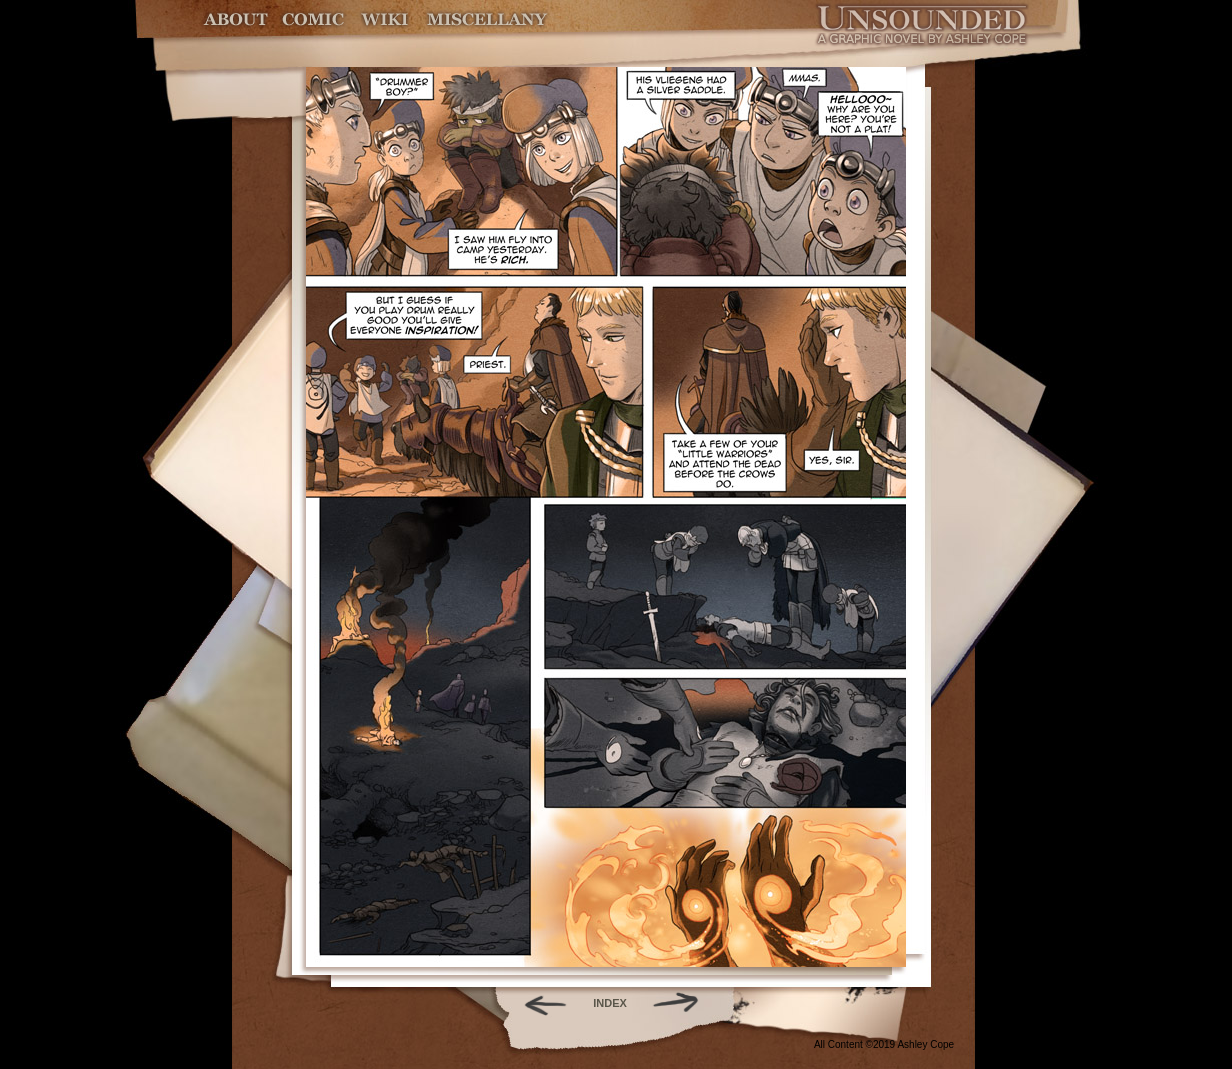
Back (537, 1003)
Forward (682, 1003)
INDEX (610, 1003)
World (385, 19)
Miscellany (487, 19)
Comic (313, 19)
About (237, 19)
